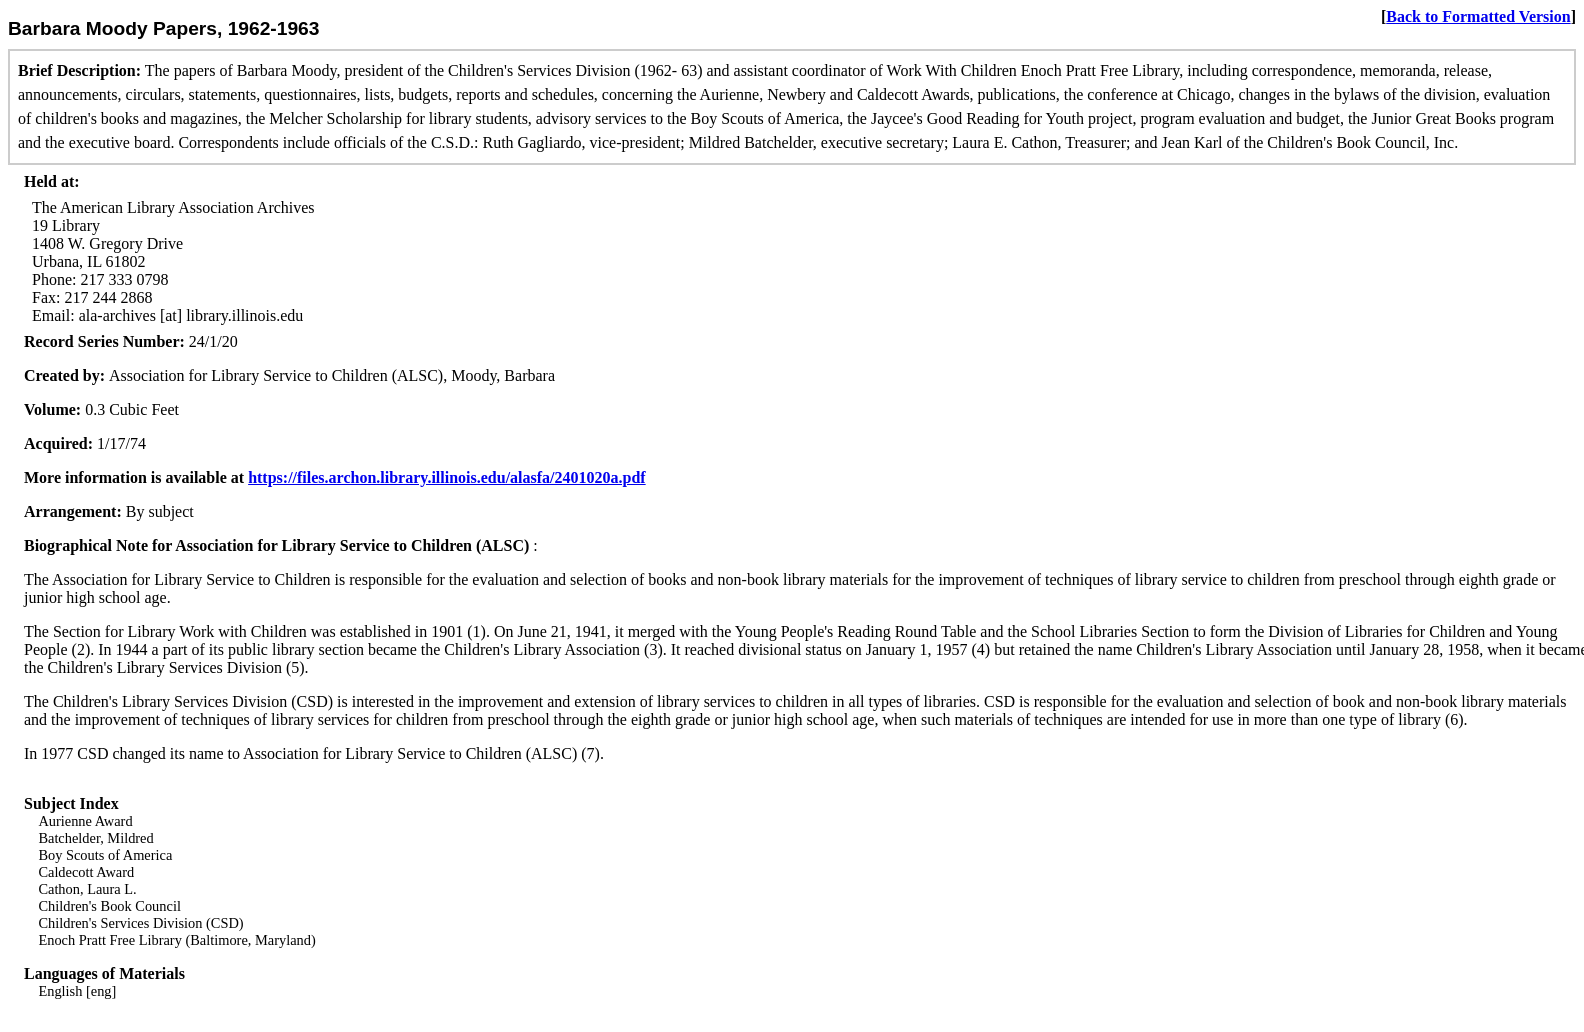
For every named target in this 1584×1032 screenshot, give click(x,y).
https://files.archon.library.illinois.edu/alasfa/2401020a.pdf (447, 477)
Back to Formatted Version (1478, 16)
